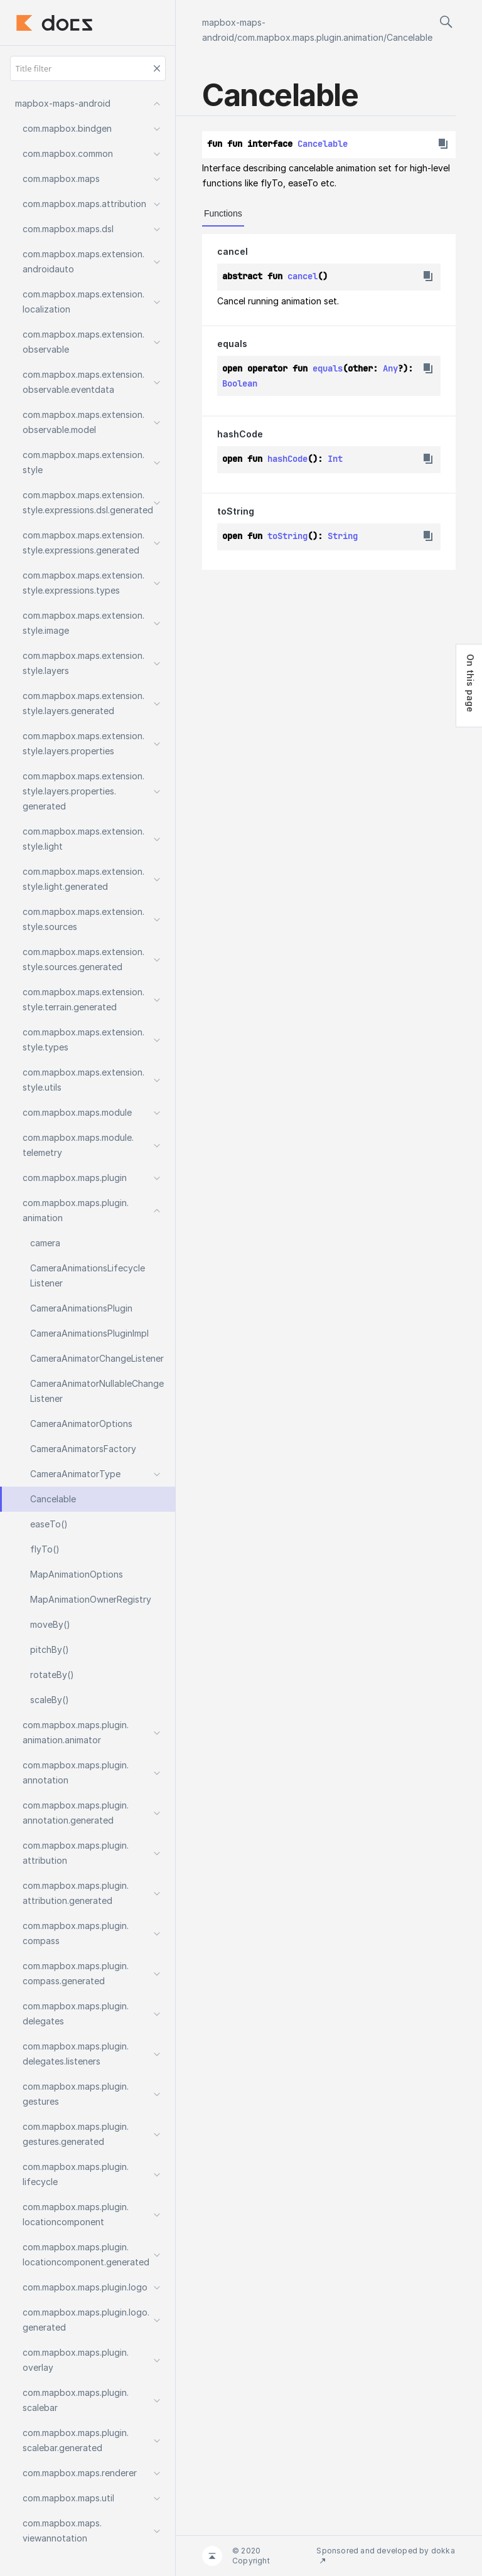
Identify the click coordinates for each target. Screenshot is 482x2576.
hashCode (240, 434)
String (343, 536)
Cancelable (409, 37)
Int (335, 458)
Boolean (239, 383)
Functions (223, 213)
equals (232, 343)
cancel (232, 251)
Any (390, 368)
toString (235, 511)
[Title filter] (88, 68)
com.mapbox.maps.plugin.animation (310, 37)
